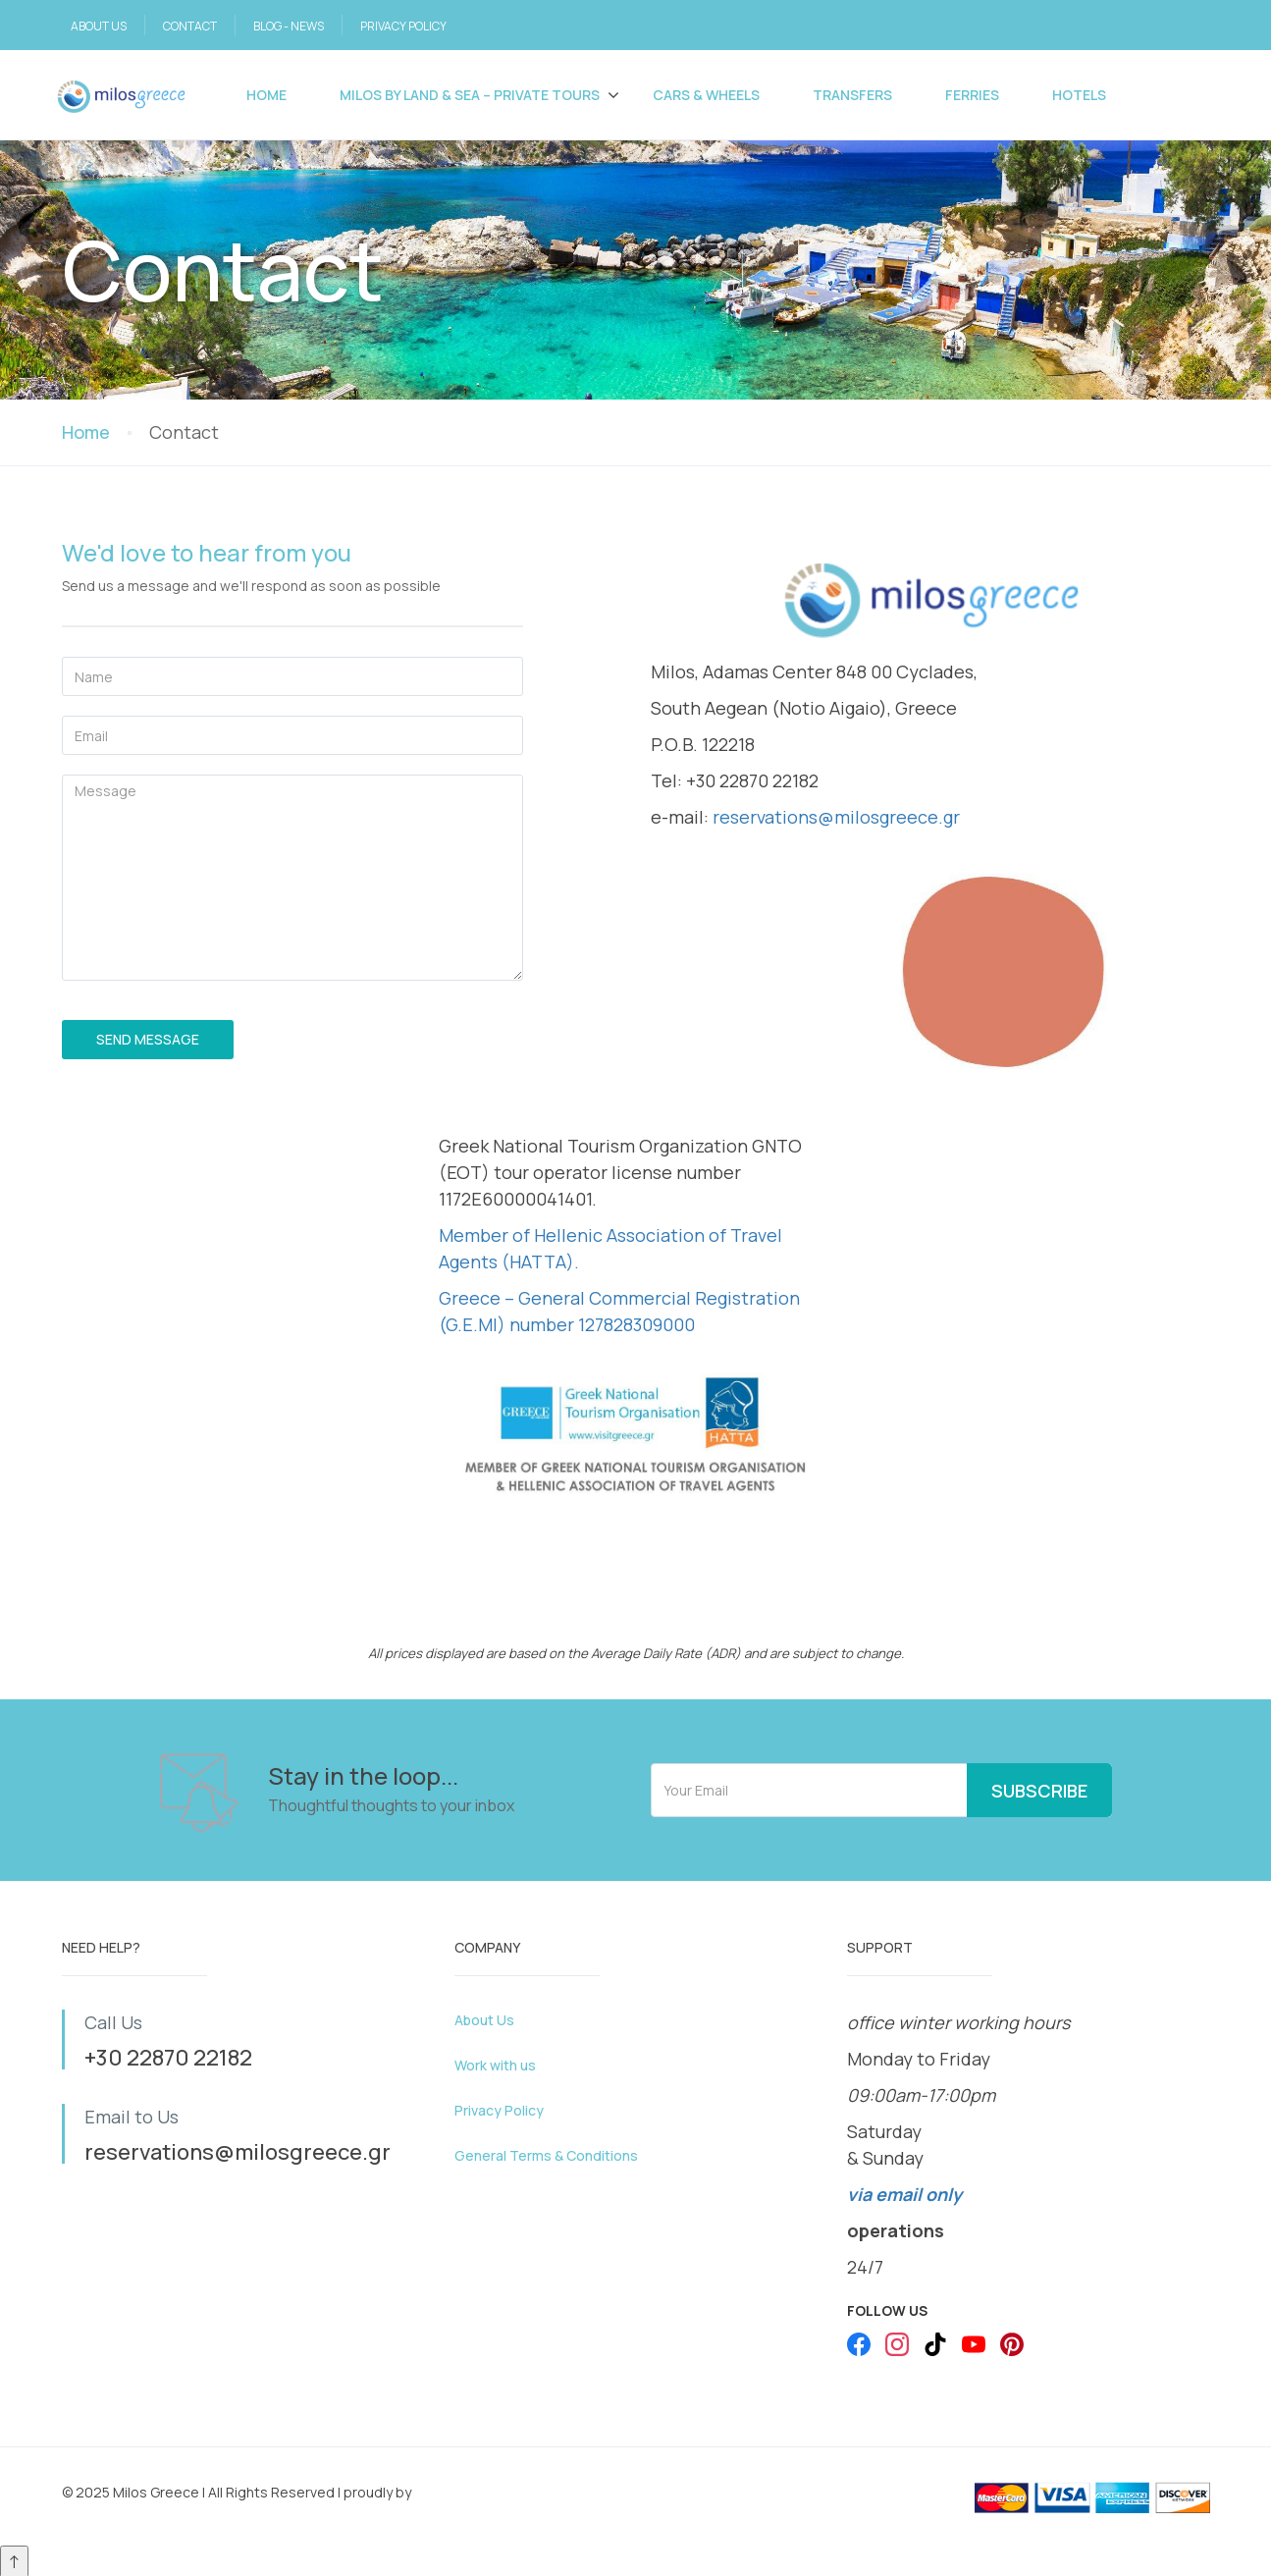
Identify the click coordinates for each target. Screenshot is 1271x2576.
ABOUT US (99, 26)
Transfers (852, 94)
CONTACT (190, 26)
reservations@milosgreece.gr (836, 817)
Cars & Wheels (706, 94)
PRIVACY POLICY (403, 26)
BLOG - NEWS (288, 26)
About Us (484, 2020)
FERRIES (972, 94)
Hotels (1079, 94)
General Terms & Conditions (546, 2155)
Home (266, 94)
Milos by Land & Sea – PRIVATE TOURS (470, 94)
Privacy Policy (499, 2110)
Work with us (495, 2065)
